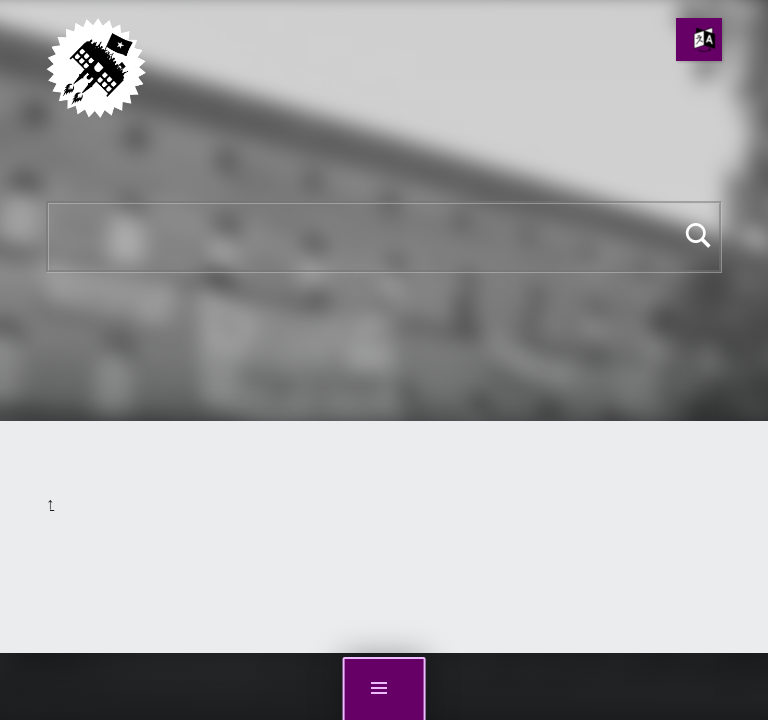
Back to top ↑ (50, 504)
